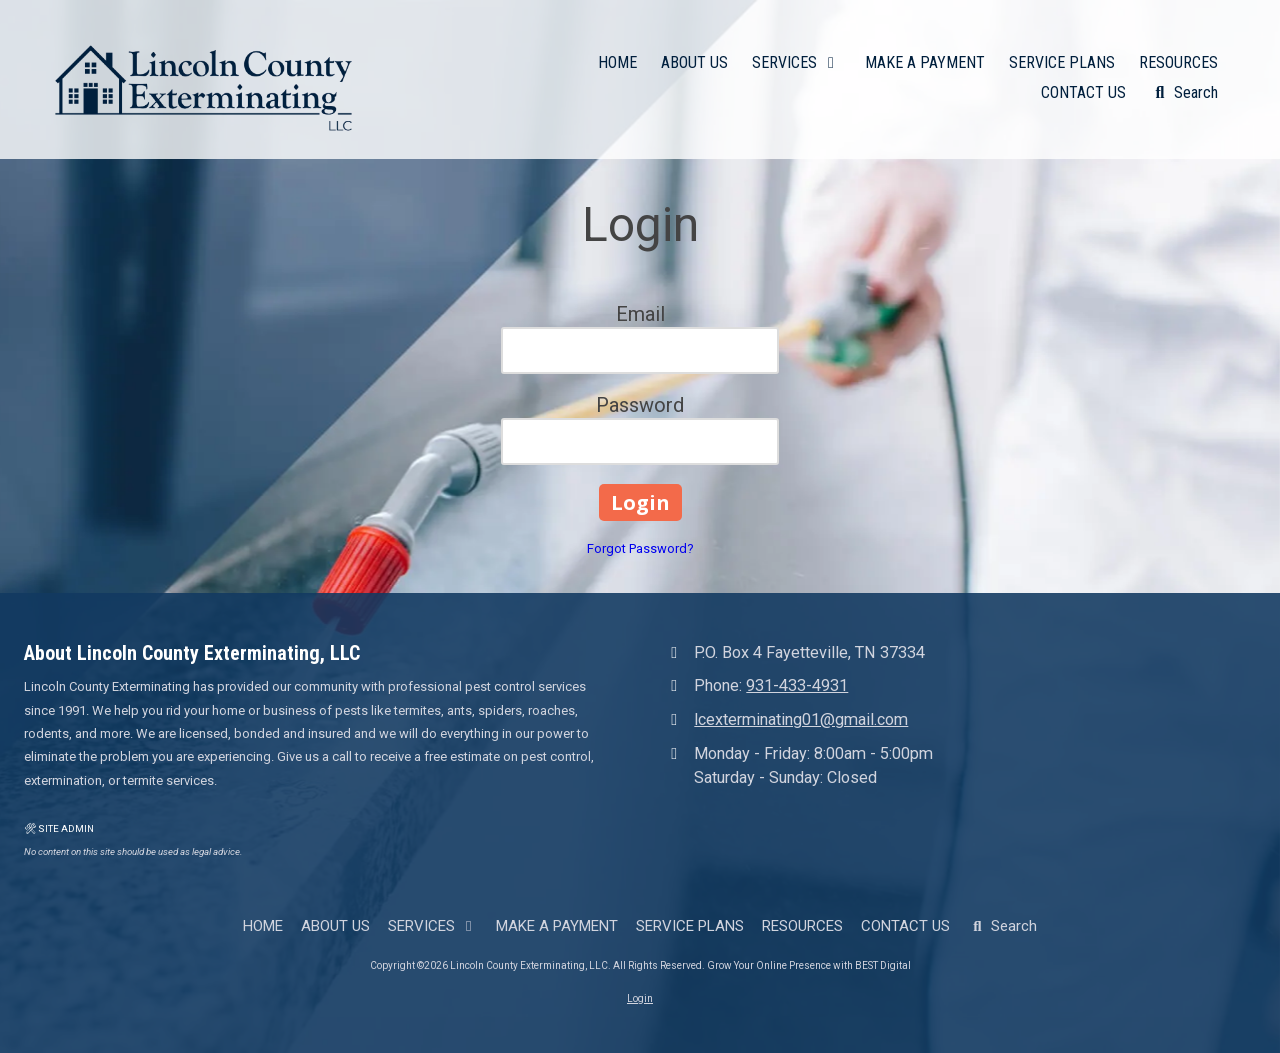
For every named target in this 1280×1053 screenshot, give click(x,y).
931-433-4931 (797, 685)
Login (640, 998)
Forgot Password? (640, 548)
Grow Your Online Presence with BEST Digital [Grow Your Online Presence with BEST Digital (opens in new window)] (809, 965)
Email (640, 314)
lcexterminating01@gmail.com (801, 719)
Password (640, 405)
